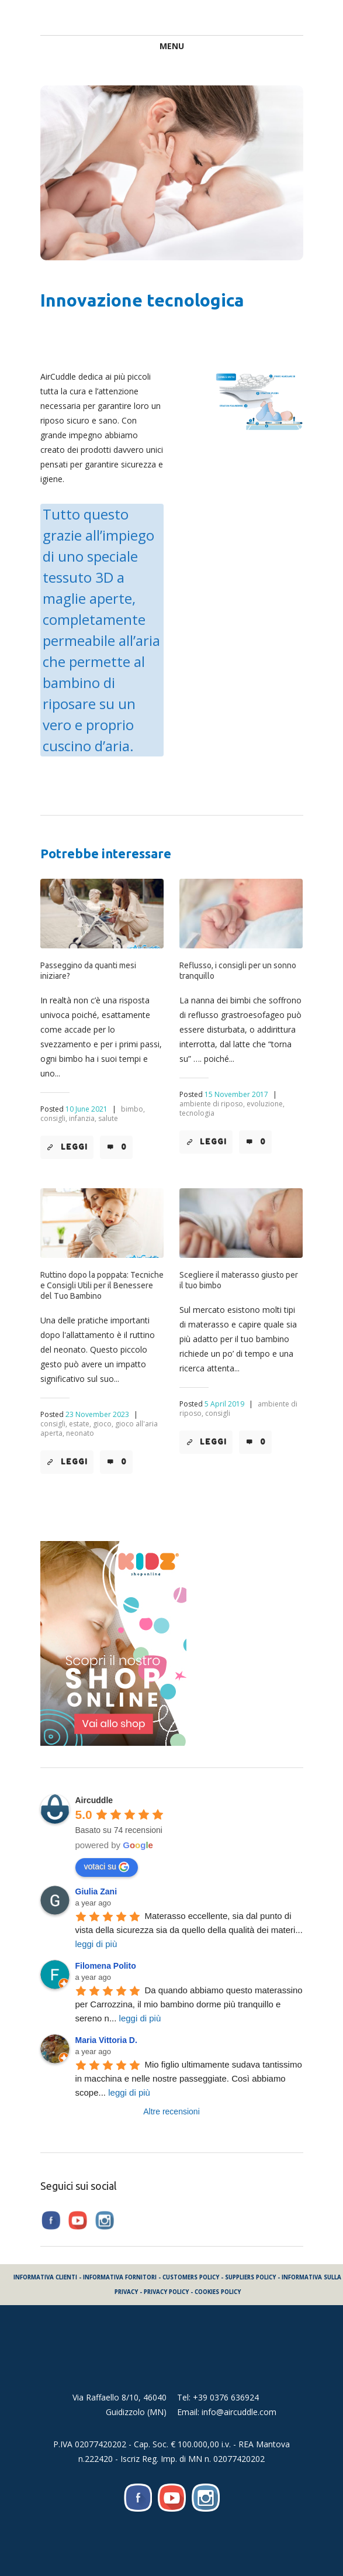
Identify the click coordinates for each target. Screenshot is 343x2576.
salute (108, 1118)
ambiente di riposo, (212, 1104)
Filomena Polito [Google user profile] (105, 1965)
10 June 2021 (86, 1109)
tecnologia (196, 1113)
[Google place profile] (94, 1800)
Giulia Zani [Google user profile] (96, 1891)
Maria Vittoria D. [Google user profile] (106, 2040)
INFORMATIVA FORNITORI (120, 2277)
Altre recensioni (171, 2111)
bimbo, (133, 1109)
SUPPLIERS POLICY (250, 2277)
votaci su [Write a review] (106, 1867)
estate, (80, 1424)
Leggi (74, 1147)
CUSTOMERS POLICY (190, 2277)
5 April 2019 (224, 1404)
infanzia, (82, 1118)
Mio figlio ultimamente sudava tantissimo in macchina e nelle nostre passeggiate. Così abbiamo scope (189, 2078)
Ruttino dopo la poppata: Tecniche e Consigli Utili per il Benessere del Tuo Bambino (102, 1285)
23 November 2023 (97, 1414)
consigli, (53, 1118)
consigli (217, 1413)
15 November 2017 (236, 1094)
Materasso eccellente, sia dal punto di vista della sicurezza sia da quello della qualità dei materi (189, 1930)
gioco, (103, 1424)
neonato (80, 1433)
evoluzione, (266, 1104)
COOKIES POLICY (218, 2292)
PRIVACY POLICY (166, 2292)
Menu (172, 45)
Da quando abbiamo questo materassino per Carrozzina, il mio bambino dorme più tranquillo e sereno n (190, 2004)
